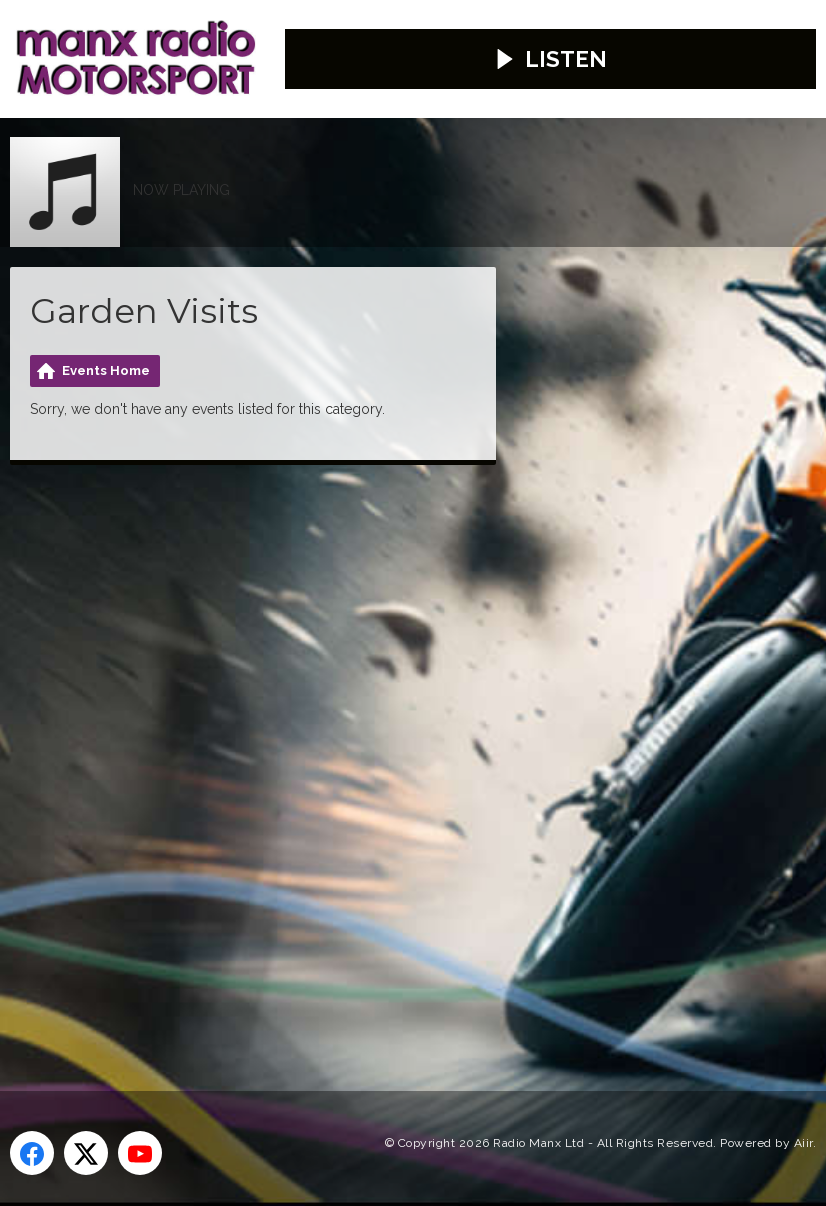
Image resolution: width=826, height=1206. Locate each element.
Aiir (803, 1133)
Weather (472, 147)
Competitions (198, 207)
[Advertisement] (385, 746)
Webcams (60, 207)
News (125, 147)
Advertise (225, 147)
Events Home (106, 361)
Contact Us (351, 147)
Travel (573, 147)
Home (42, 147)
